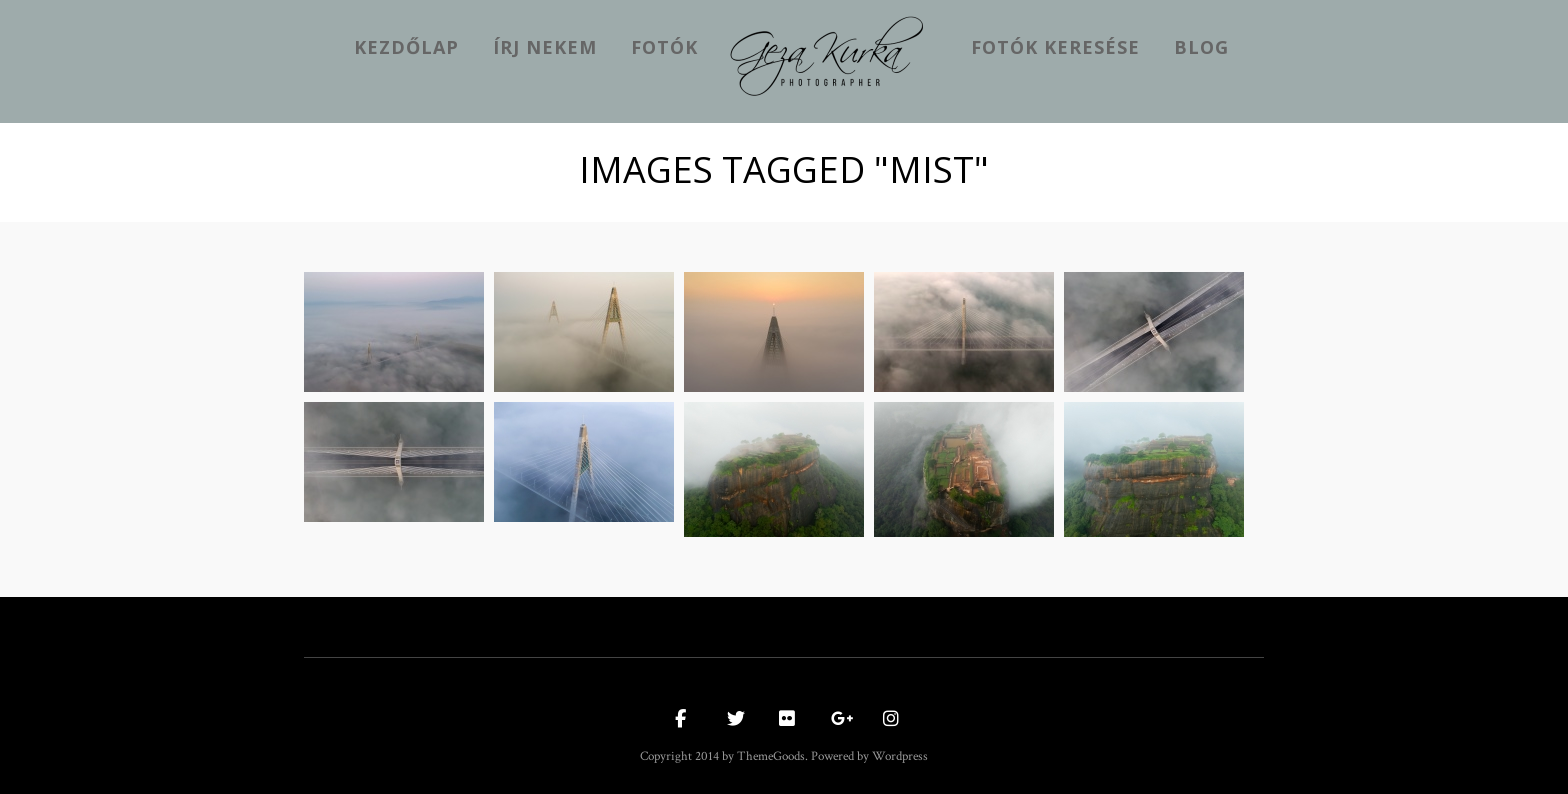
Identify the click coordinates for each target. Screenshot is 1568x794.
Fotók (664, 47)
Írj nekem (545, 47)
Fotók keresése (1055, 47)
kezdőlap (406, 47)
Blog (1201, 47)
